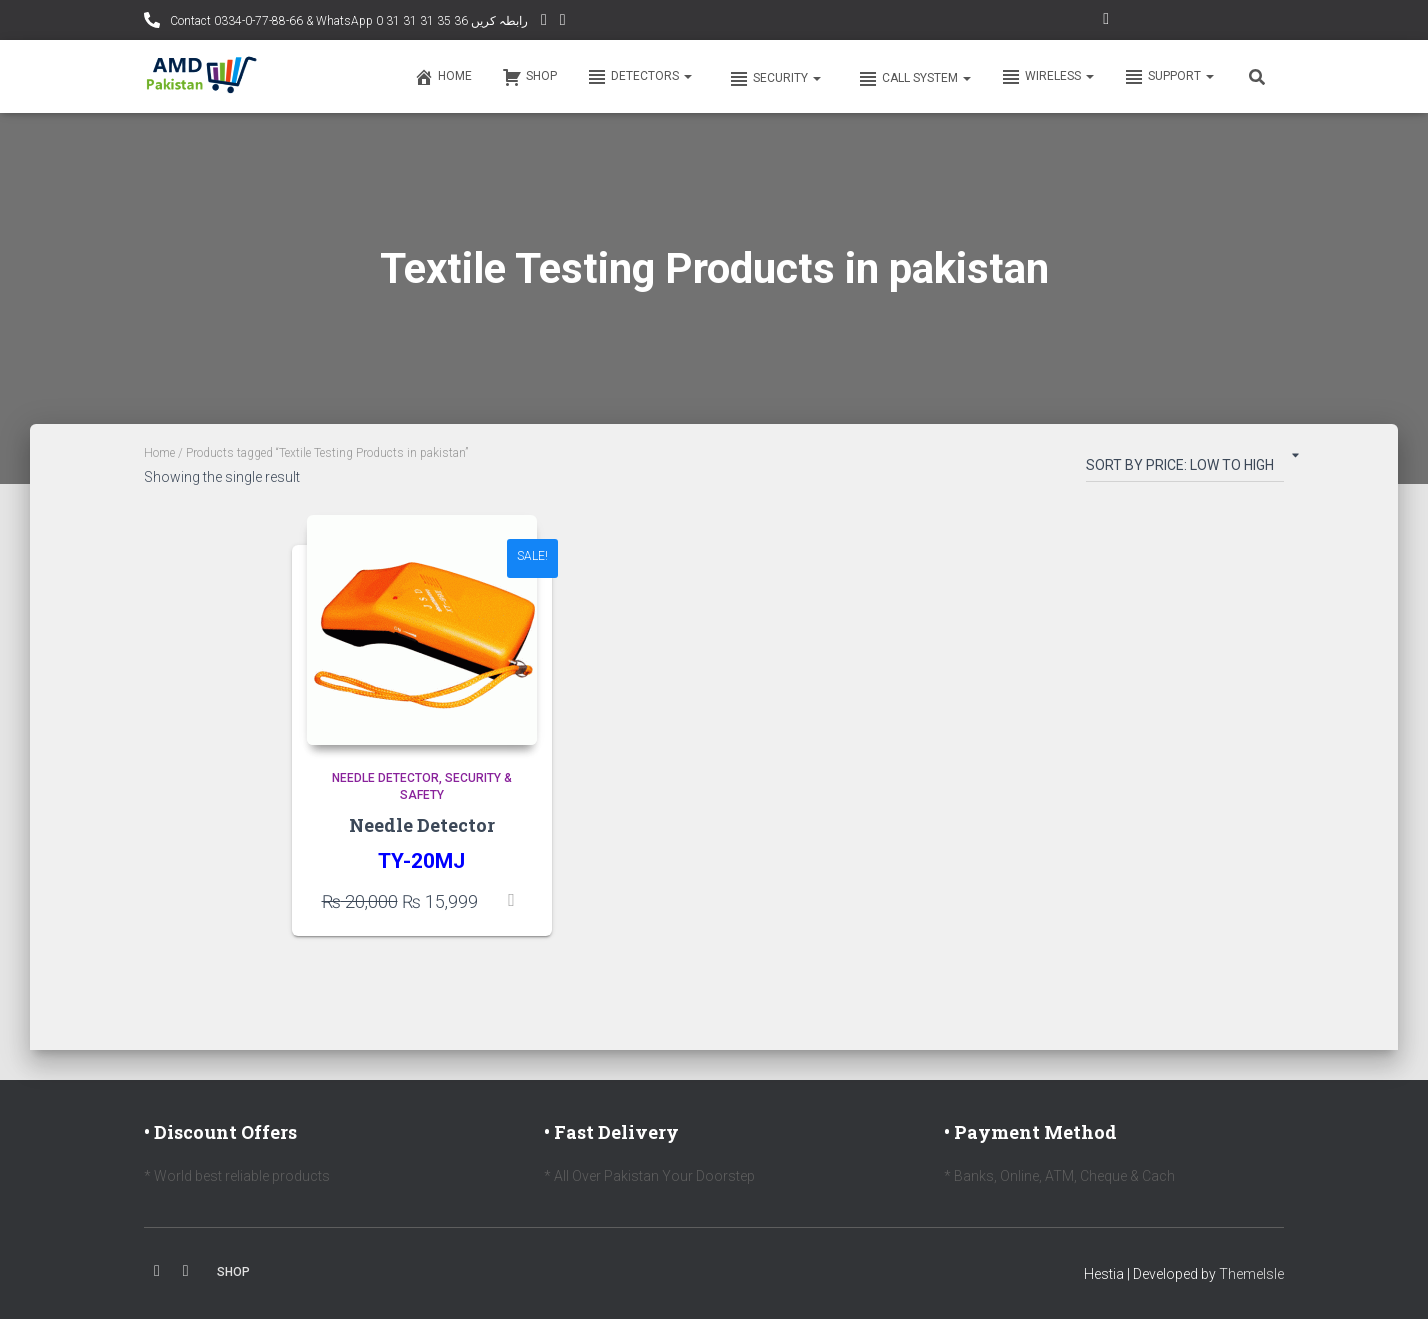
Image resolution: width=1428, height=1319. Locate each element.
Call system (913, 79)
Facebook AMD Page (563, 22)
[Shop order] (1185, 469)
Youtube (186, 1271)
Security (773, 79)
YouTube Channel (544, 22)
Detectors (639, 77)
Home (443, 77)
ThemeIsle (1251, 1274)
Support (1169, 77)
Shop (529, 77)
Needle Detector (385, 778)
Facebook (157, 1271)
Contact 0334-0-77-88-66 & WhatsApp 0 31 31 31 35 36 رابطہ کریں (347, 21)
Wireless (1047, 77)
